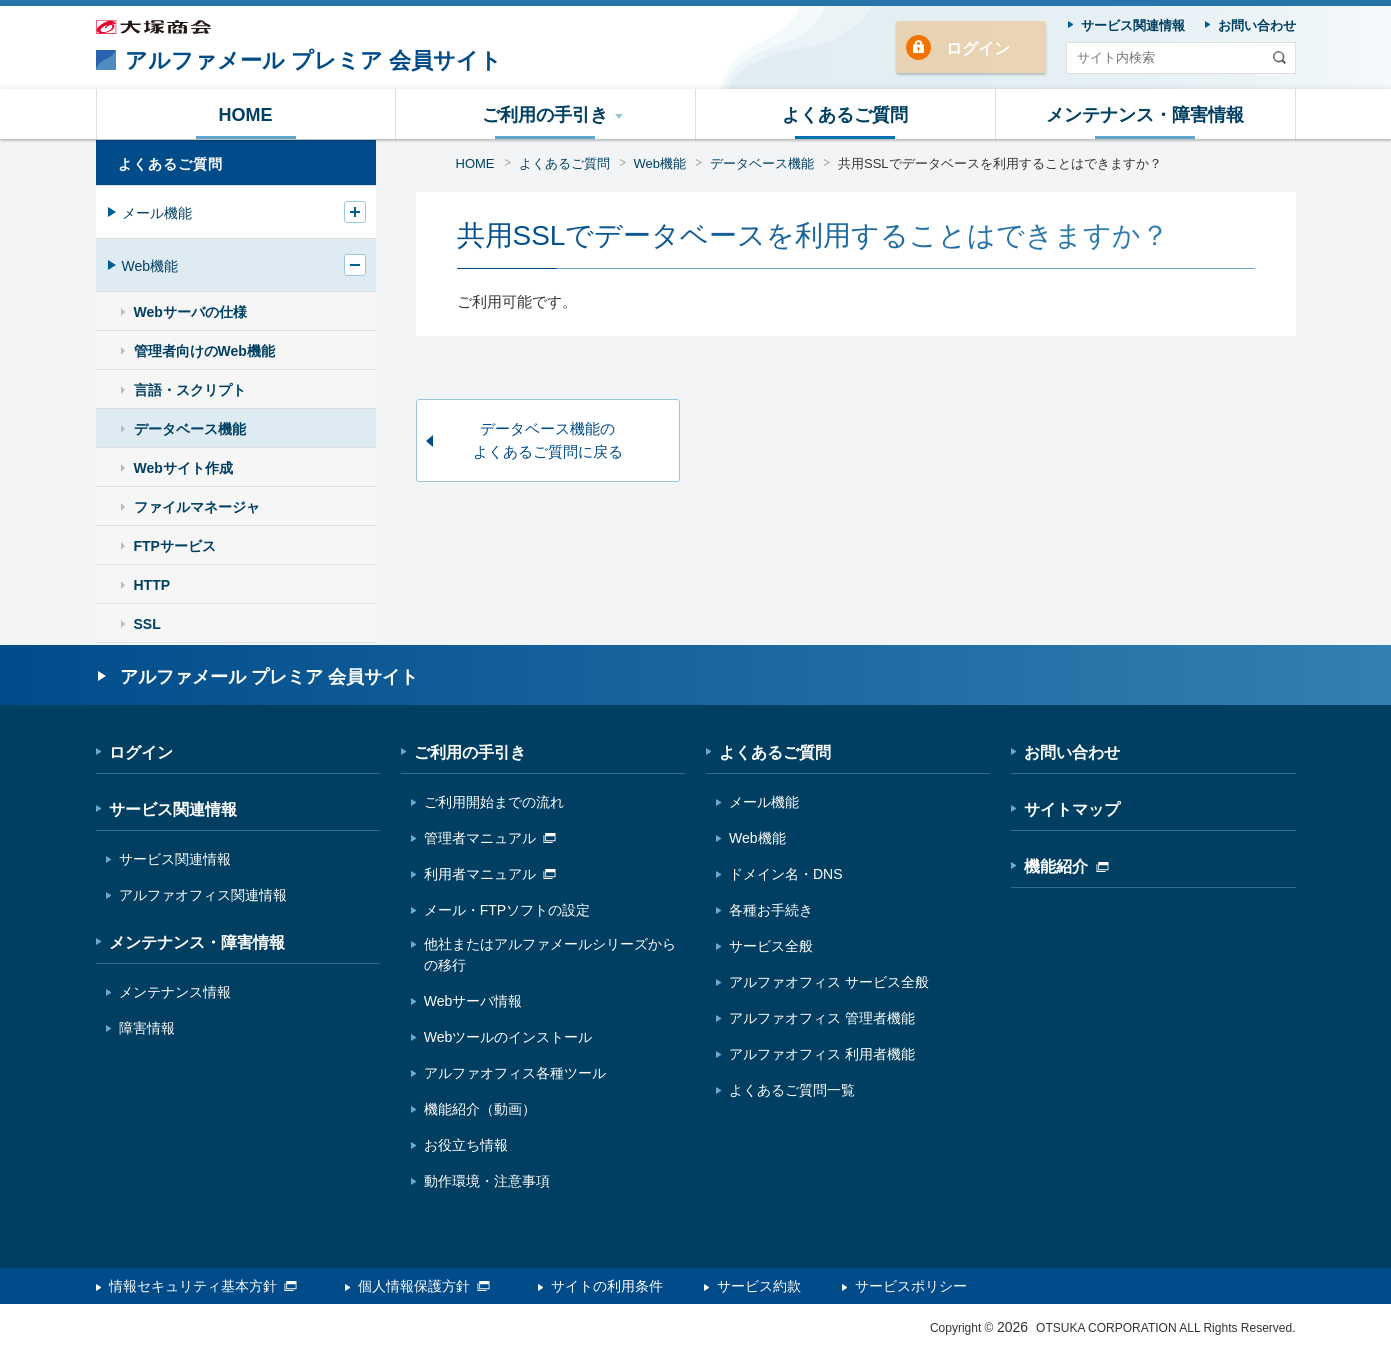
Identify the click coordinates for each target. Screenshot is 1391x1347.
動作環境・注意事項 (487, 1181)
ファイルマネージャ (197, 507)
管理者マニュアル (490, 838)
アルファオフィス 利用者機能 (822, 1054)
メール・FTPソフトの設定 (507, 910)
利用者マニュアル (490, 874)
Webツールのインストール (508, 1037)
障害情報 (147, 1028)
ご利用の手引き (470, 752)
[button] (546, 114)
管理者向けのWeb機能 (204, 351)
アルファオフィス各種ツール (515, 1073)
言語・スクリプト (190, 390)
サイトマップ (1072, 809)
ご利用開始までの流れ (494, 802)
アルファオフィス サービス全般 (829, 982)
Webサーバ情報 (473, 1001)
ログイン (978, 48)
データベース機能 (762, 163)
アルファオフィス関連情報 (203, 895)
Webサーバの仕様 (190, 312)
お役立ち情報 (466, 1145)
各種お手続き (771, 910)
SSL (147, 624)
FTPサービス (175, 546)
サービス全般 (771, 946)
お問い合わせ (1072, 752)
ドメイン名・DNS (786, 874)
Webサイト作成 (183, 468)
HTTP (152, 585)
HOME (475, 163)
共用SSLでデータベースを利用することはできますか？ (1000, 163)
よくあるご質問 (564, 163)
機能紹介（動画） (480, 1109)
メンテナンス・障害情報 (197, 942)
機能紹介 (1066, 866)
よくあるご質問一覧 (792, 1090)
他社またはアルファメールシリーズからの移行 (550, 954)
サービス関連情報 (173, 809)
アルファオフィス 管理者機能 (822, 1018)
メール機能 (157, 213)
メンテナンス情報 (175, 992)
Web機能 (660, 163)
